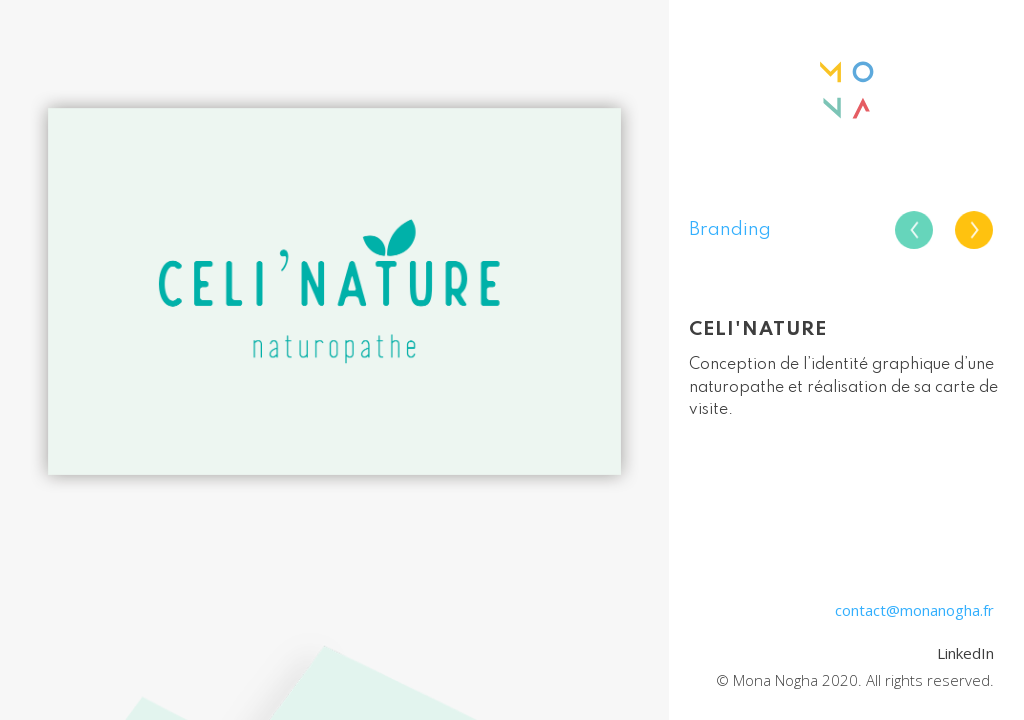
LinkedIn (965, 653)
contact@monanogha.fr (914, 610)
